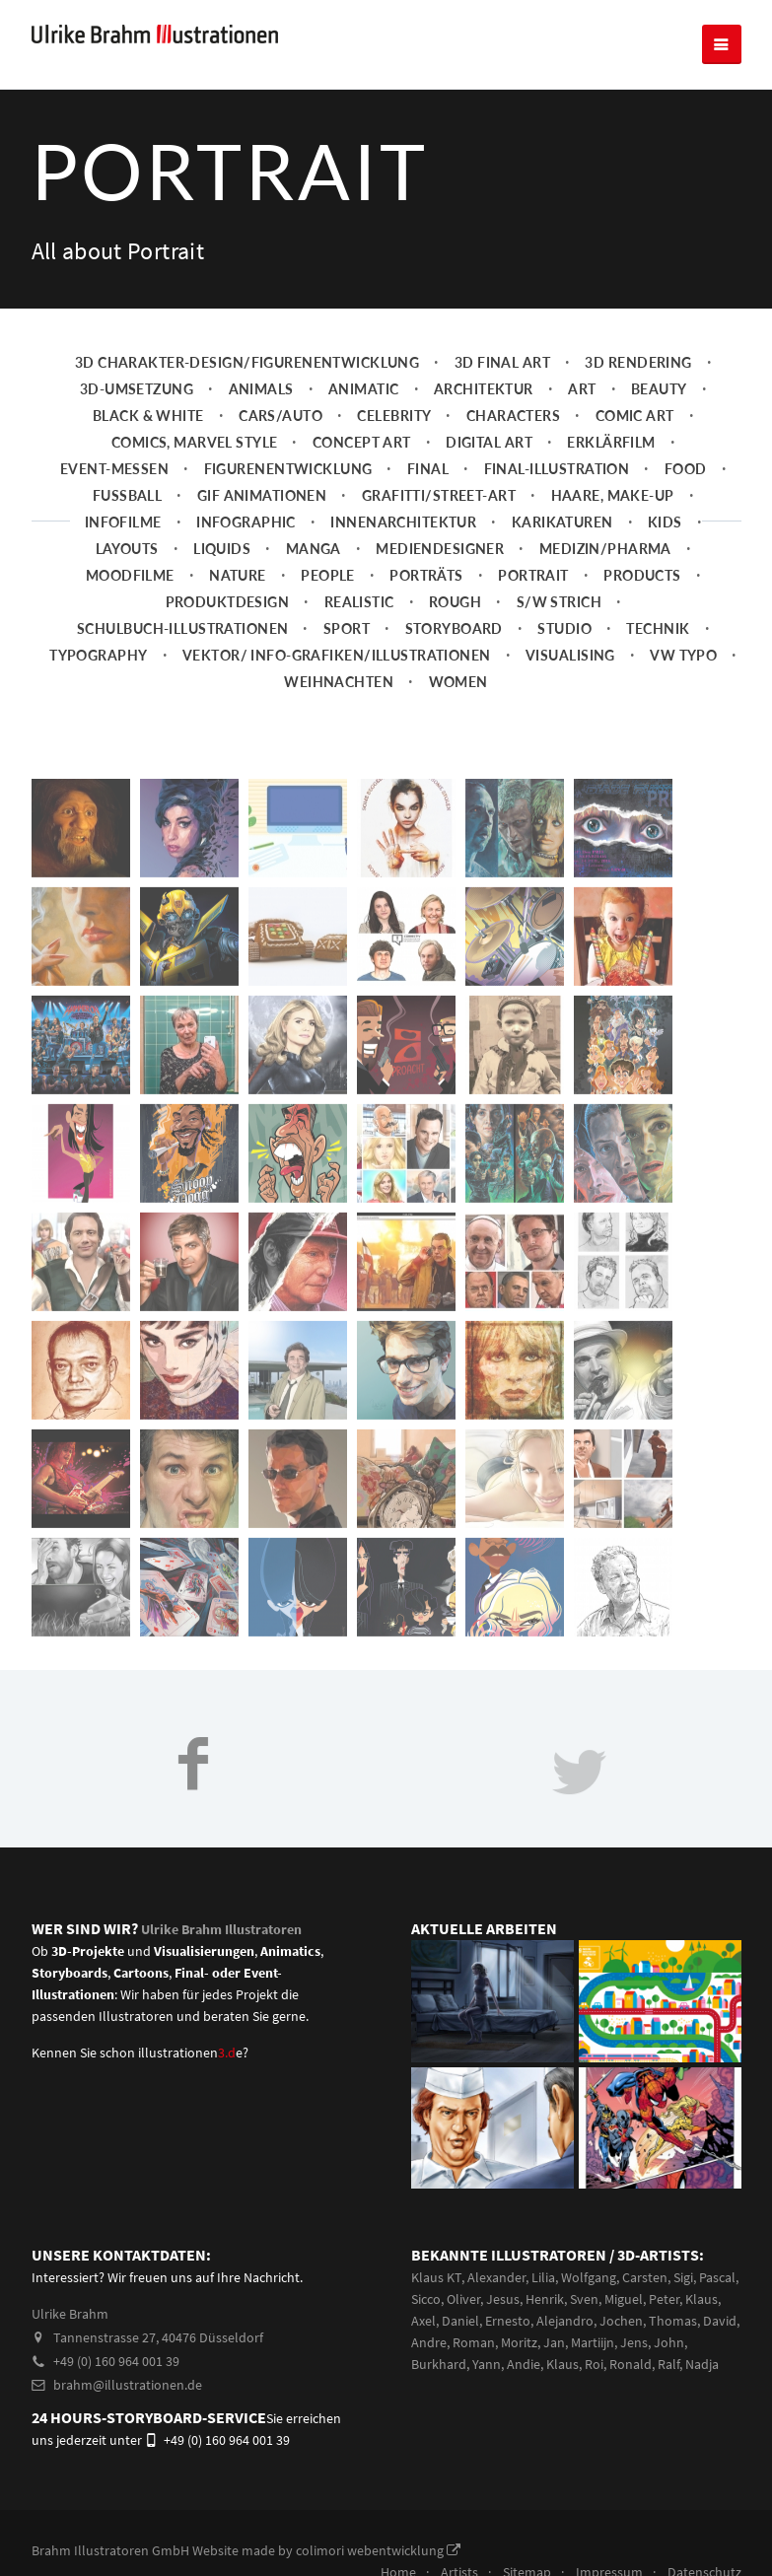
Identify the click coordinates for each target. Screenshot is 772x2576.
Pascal (717, 2277)
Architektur (483, 389)
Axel (423, 2321)
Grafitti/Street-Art (439, 495)
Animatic (363, 389)
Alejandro (565, 2321)
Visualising (570, 655)
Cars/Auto (280, 415)
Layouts (127, 548)
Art (582, 389)
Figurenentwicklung (288, 468)
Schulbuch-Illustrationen (182, 628)
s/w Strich (559, 601)
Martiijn (592, 2342)
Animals (261, 389)
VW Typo (683, 655)
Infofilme (123, 522)
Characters (513, 415)
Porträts (425, 575)
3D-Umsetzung (136, 389)
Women (458, 681)
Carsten (644, 2277)
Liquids (221, 548)
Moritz (519, 2342)
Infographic (246, 522)
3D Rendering (638, 362)
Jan (554, 2342)
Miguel (623, 2299)
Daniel (460, 2321)
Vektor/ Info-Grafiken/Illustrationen (336, 655)
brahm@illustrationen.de (117, 2385)
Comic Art (635, 415)
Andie (523, 2364)
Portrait (533, 575)
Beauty (659, 389)
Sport (346, 628)
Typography (98, 655)
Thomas (673, 2321)
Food (686, 468)
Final (428, 468)
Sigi (683, 2277)
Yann (486, 2364)
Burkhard (438, 2364)
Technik (657, 628)
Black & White (148, 415)
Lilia (543, 2277)
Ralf (668, 2364)
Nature (237, 575)
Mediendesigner (440, 548)
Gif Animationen (262, 495)
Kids (665, 522)
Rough (455, 601)
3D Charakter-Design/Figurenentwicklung (247, 362)
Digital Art (489, 442)
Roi (594, 2364)
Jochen (621, 2321)
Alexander (496, 2277)
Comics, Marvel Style (194, 442)
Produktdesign (228, 601)
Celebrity (394, 415)
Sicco (426, 2299)
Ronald (630, 2364)
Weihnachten (338, 681)
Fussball (127, 495)
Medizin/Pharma (605, 548)
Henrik (545, 2299)
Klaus (701, 2299)
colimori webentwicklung (378, 2550)
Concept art (362, 442)
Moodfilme (130, 575)
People (328, 575)
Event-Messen (114, 468)
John (669, 2342)
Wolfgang (588, 2277)
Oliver (463, 2299)
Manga (313, 548)
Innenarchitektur (403, 522)
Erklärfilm (611, 442)
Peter (664, 2299)
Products (641, 575)
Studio (564, 628)
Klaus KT (436, 2277)
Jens (634, 2342)
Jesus (503, 2299)
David (720, 2321)
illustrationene (190, 2052)
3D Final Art (502, 362)
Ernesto (507, 2321)
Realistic (359, 601)
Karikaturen (562, 522)
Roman (474, 2342)
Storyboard (454, 628)
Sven (584, 2299)
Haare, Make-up (612, 495)
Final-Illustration (557, 468)
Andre (429, 2342)
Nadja (702, 2364)
